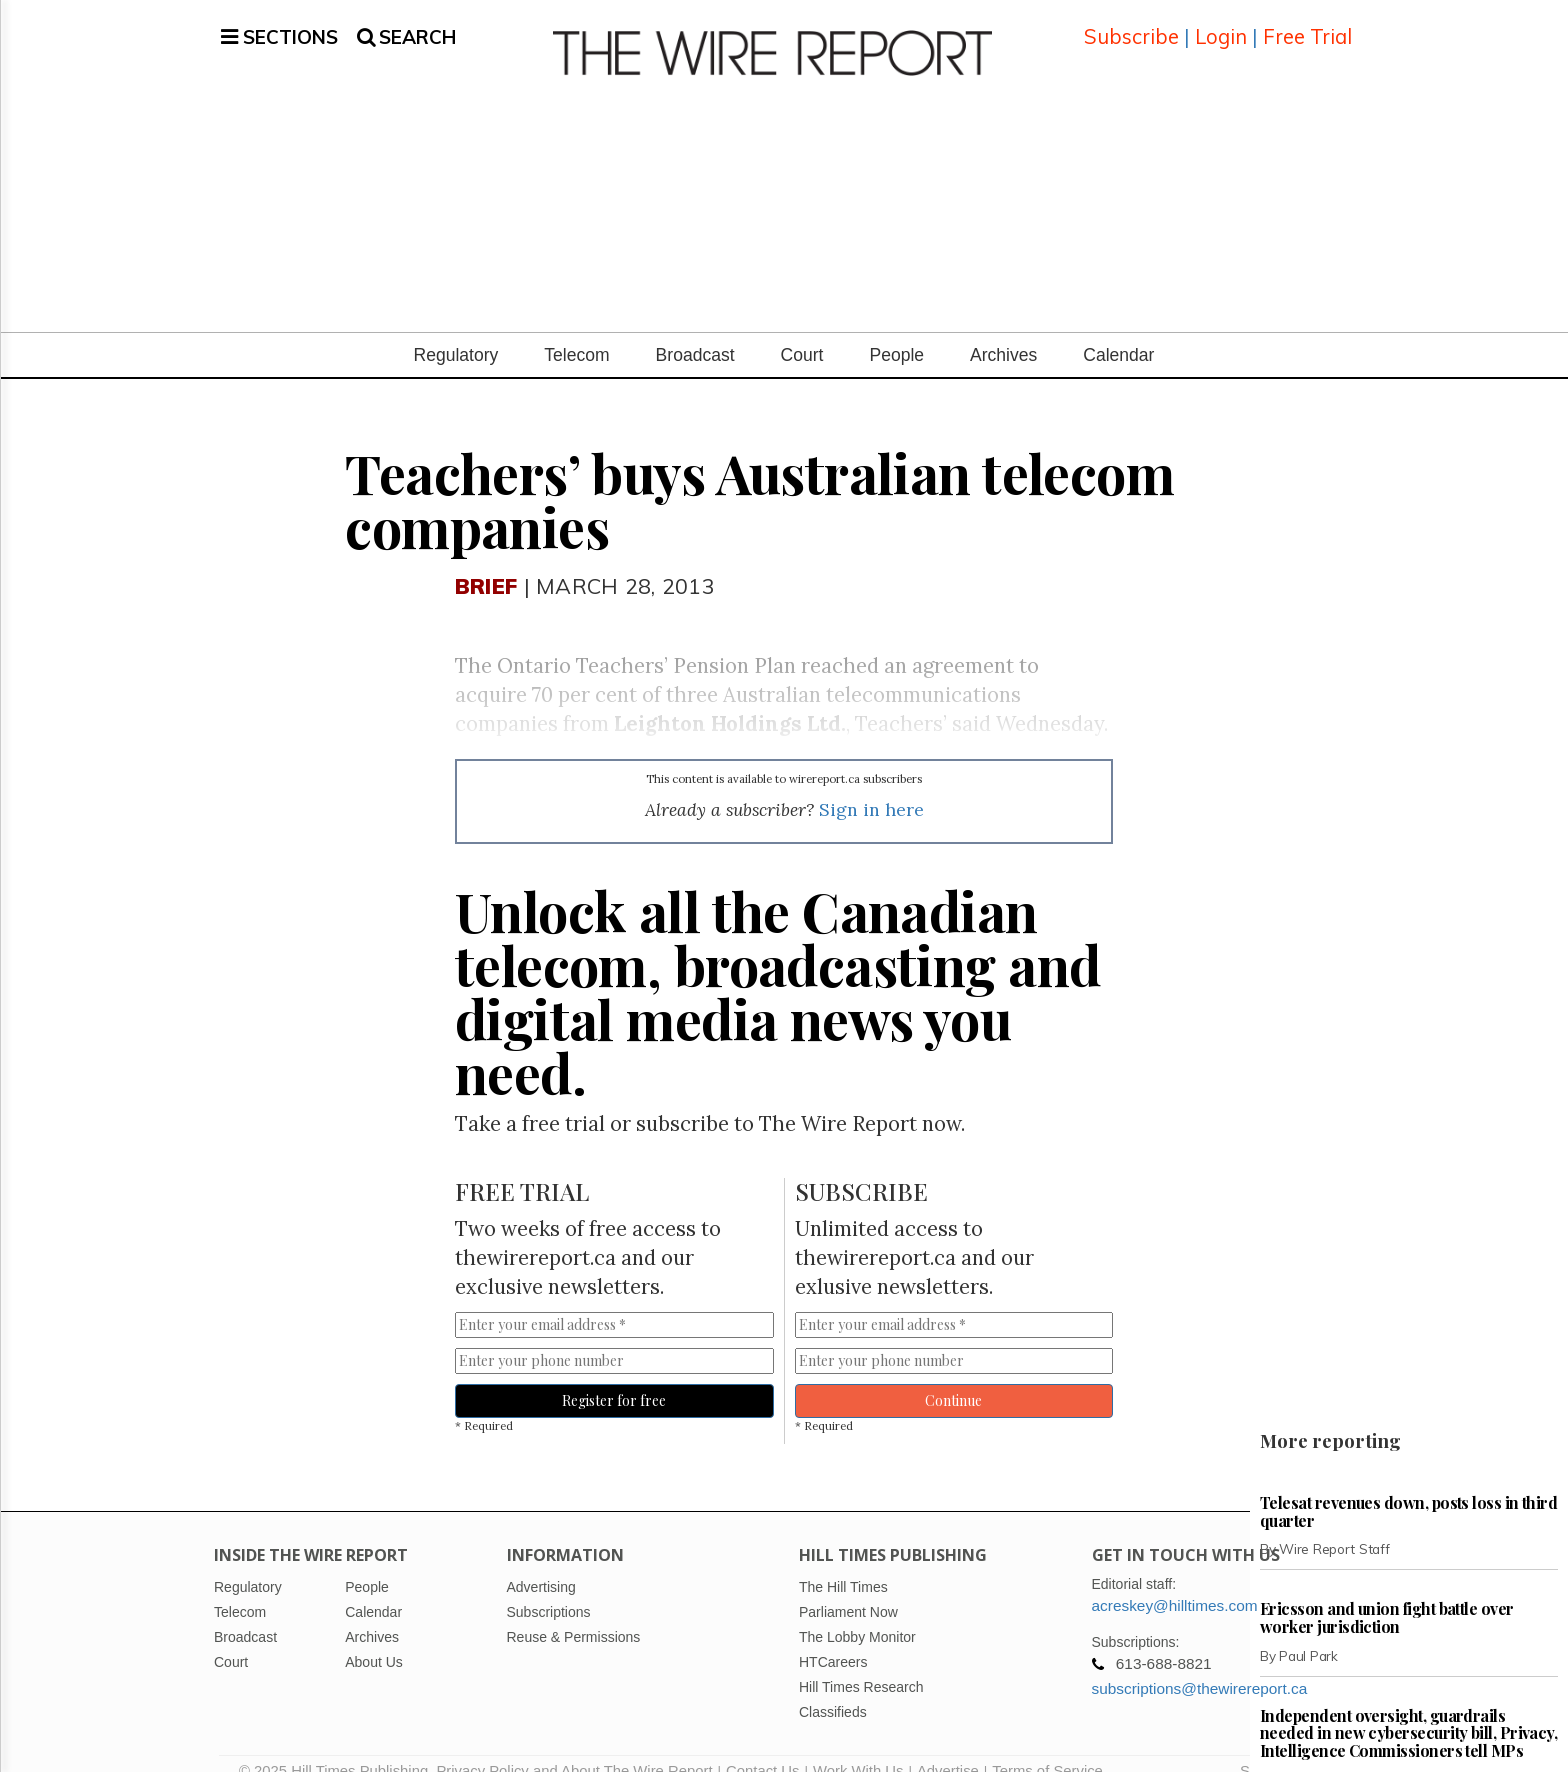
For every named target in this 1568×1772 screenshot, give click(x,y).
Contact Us (762, 1747)
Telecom (576, 331)
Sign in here (871, 785)
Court (802, 331)
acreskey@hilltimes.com (1175, 1581)
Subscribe (1131, 24)
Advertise (948, 1747)
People (896, 331)
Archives (1003, 331)
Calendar (1118, 331)
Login (1221, 24)
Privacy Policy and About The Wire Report (574, 1747)
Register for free (614, 1376)
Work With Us (858, 1747)
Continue (953, 1376)
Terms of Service (1047, 1747)
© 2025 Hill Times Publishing (337, 1747)
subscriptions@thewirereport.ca (1200, 1664)
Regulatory (456, 331)
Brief (486, 561)
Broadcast (695, 331)
